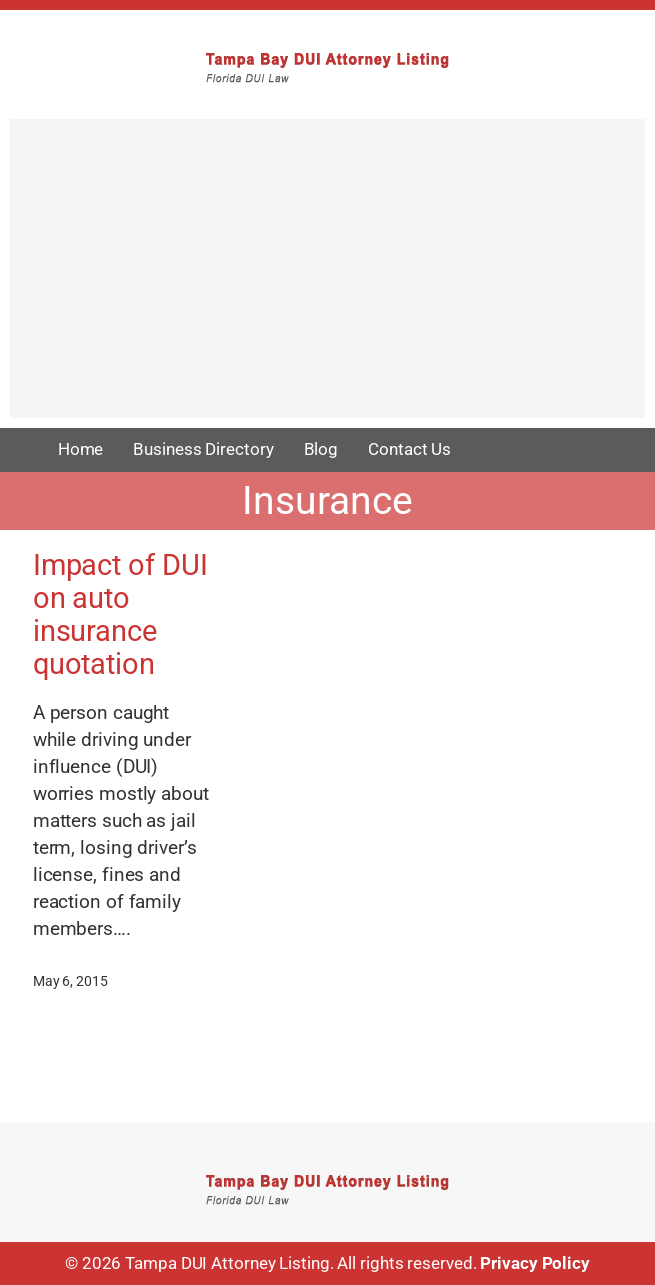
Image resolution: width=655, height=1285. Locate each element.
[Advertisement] (327, 278)
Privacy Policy (535, 1263)
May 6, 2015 (70, 981)
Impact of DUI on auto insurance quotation (120, 615)
